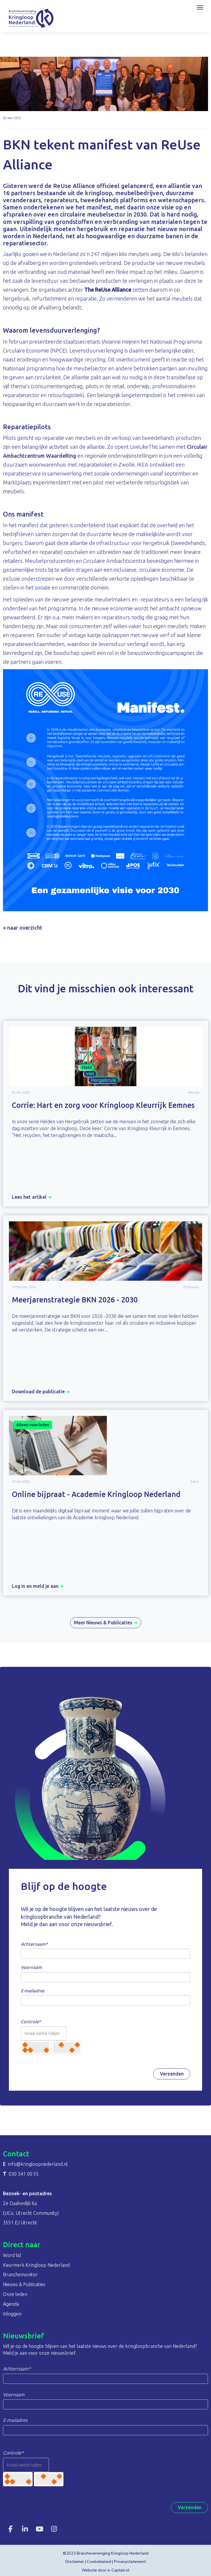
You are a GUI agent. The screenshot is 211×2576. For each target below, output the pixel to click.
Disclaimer (74, 2561)
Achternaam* (34, 1944)
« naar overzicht (22, 928)
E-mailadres (33, 1990)
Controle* (31, 2021)
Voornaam (31, 1967)
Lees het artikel (32, 1197)
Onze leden (15, 2294)
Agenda (11, 2304)
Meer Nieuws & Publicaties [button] (105, 1622)
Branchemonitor (20, 2274)
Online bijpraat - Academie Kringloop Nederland (96, 1494)
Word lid (12, 2255)
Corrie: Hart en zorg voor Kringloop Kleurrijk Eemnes (103, 1105)
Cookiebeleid (99, 2561)
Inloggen (12, 2313)
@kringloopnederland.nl (38, 2164)
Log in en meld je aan (38, 1586)
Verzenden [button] (172, 2073)
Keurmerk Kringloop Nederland (36, 2265)
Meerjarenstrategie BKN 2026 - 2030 (75, 1300)
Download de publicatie (41, 1391)
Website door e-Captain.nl (105, 2570)
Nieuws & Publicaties (24, 2284)
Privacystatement (130, 2561)
